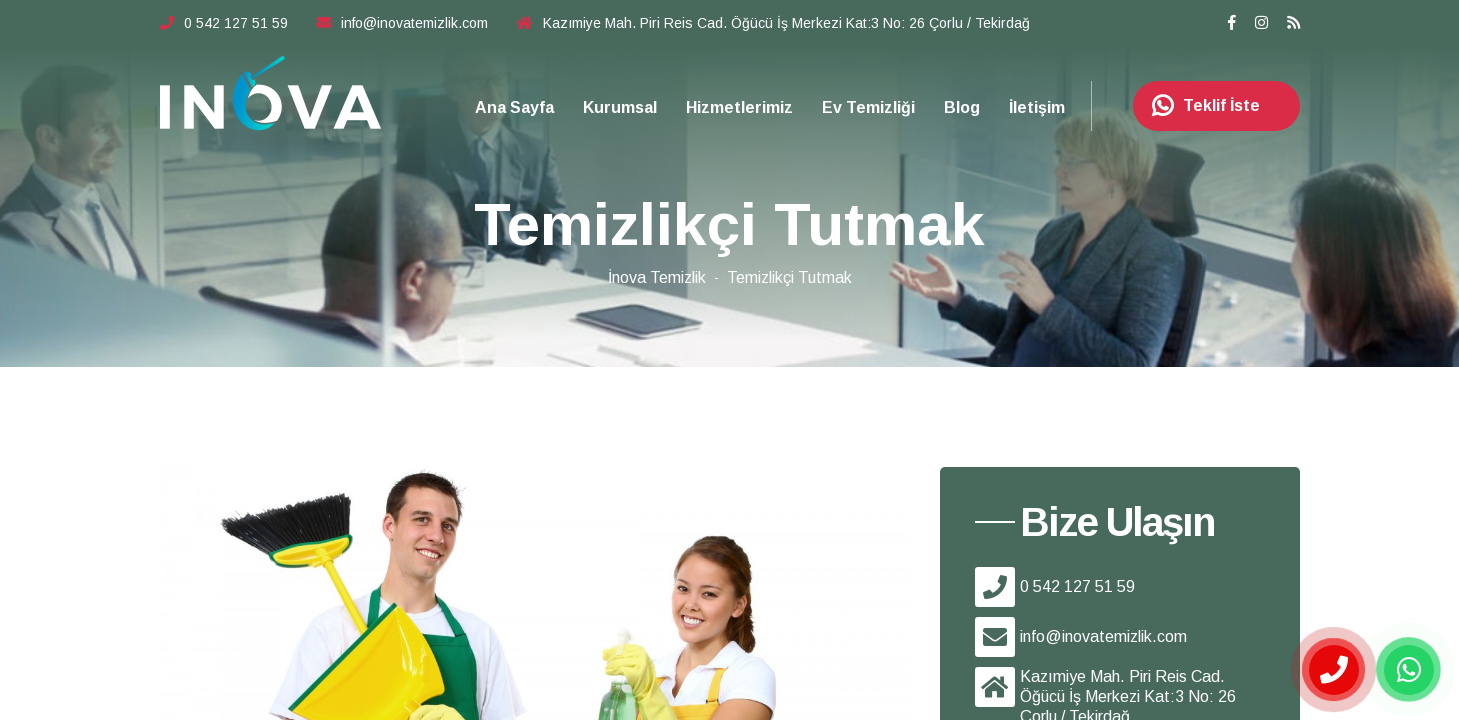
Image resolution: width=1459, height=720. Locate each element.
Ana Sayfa (514, 107)
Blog (962, 107)
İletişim (1037, 107)
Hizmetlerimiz (739, 107)
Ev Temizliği (868, 107)
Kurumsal (620, 107)
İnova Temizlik (657, 277)
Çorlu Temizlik (271, 93)
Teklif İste (1199, 106)
